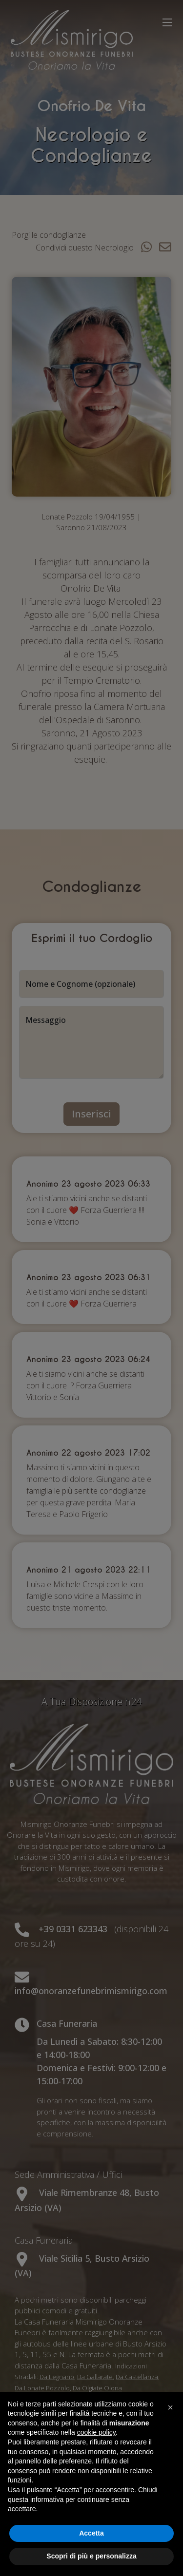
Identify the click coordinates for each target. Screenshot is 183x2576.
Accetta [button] (91, 2533)
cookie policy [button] (96, 2432)
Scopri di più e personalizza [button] (91, 2556)
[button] (170, 2407)
